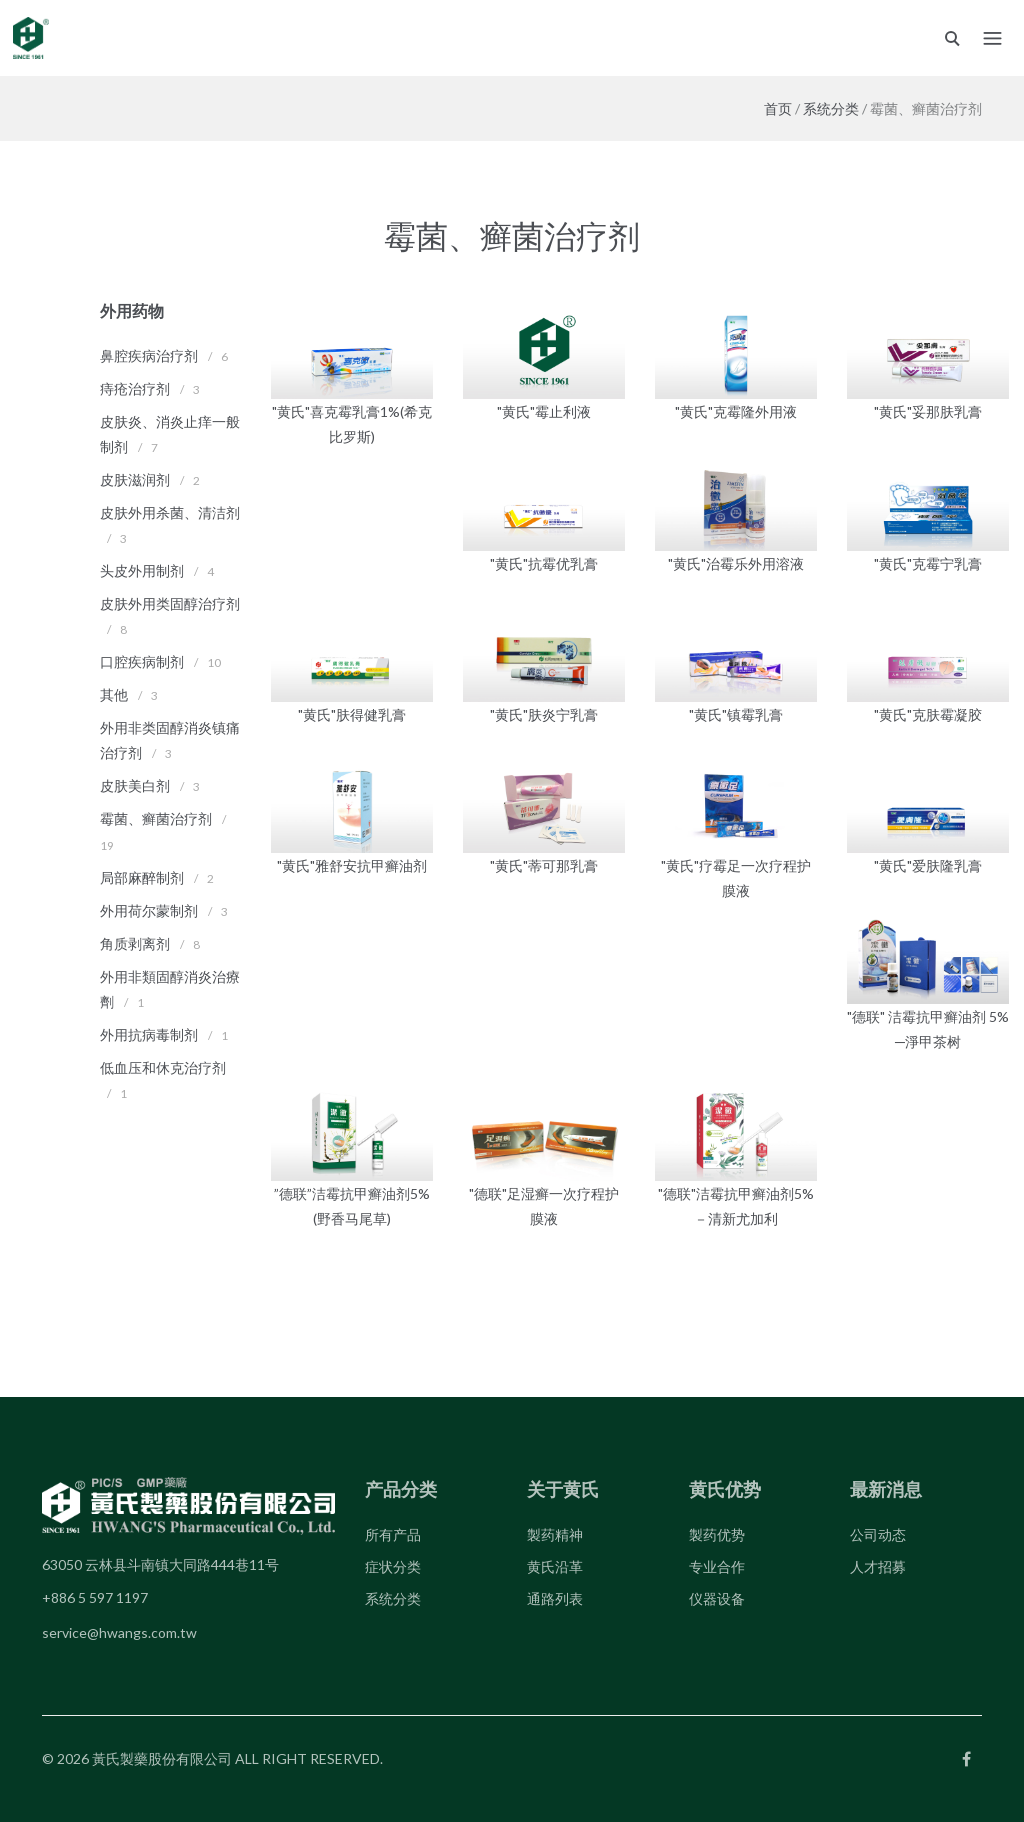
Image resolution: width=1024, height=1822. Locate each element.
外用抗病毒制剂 (149, 1034)
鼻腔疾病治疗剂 (149, 355)
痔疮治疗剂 (135, 388)
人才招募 (878, 1566)
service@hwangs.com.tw (119, 1632)
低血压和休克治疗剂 (163, 1067)
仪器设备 (717, 1598)
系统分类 (831, 108)
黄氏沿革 (555, 1566)
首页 (778, 108)
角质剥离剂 (135, 943)
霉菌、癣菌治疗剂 (156, 818)
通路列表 (555, 1598)
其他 (114, 694)
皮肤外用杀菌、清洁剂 (170, 512)
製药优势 (717, 1534)
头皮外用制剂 (142, 570)
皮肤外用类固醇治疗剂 (170, 603)
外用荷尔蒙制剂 (149, 910)
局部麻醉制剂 (142, 877)
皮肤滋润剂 (135, 479)
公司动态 (878, 1534)
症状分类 (393, 1566)
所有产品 (393, 1534)
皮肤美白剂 (135, 785)
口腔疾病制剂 (142, 661)
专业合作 (717, 1566)
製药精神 (555, 1534)
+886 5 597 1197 (95, 1597)
